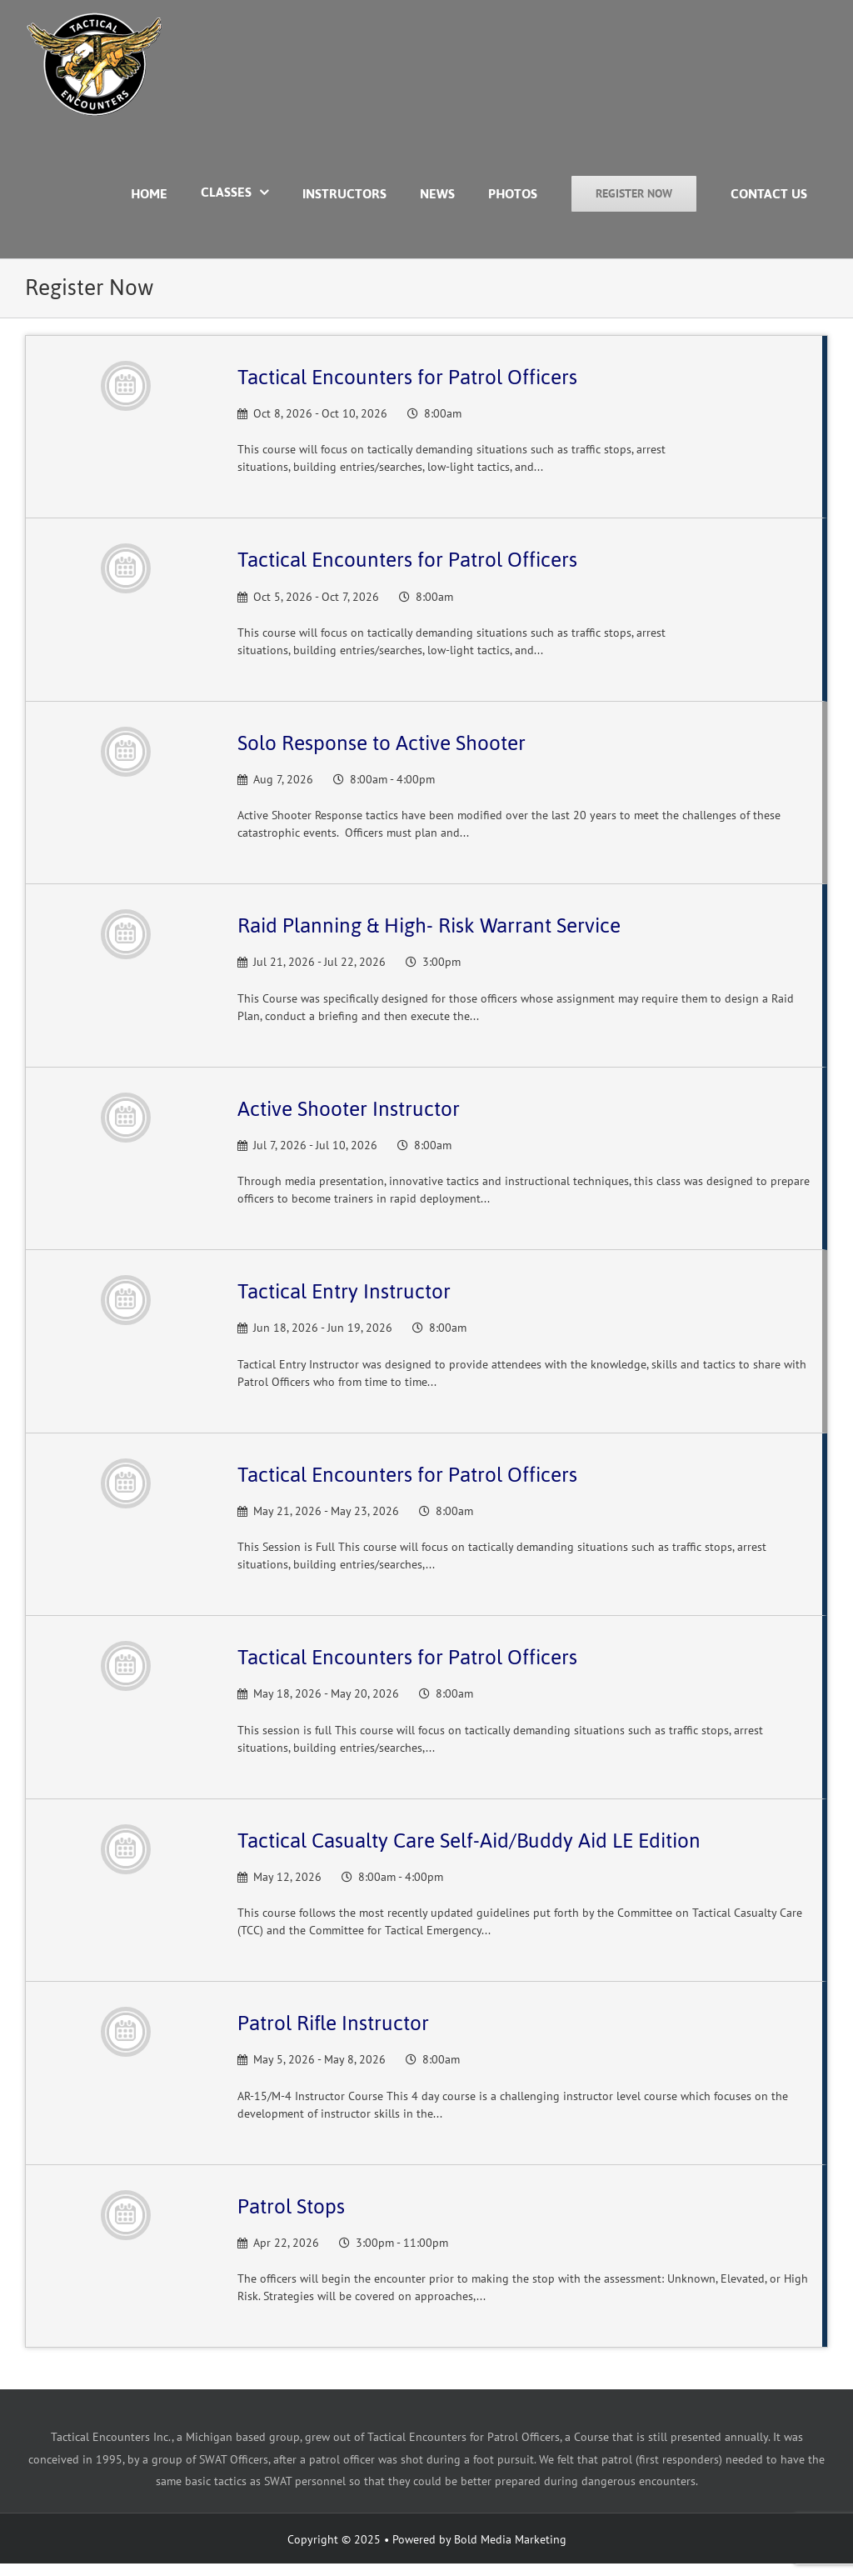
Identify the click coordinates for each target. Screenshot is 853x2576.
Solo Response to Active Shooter (381, 743)
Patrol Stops (291, 2206)
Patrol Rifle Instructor (333, 2023)
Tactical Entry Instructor (344, 1291)
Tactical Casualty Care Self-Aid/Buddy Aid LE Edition (469, 1840)
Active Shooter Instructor (348, 1108)
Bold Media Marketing (510, 2539)
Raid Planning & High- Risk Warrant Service (429, 925)
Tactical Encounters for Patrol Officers (407, 377)
